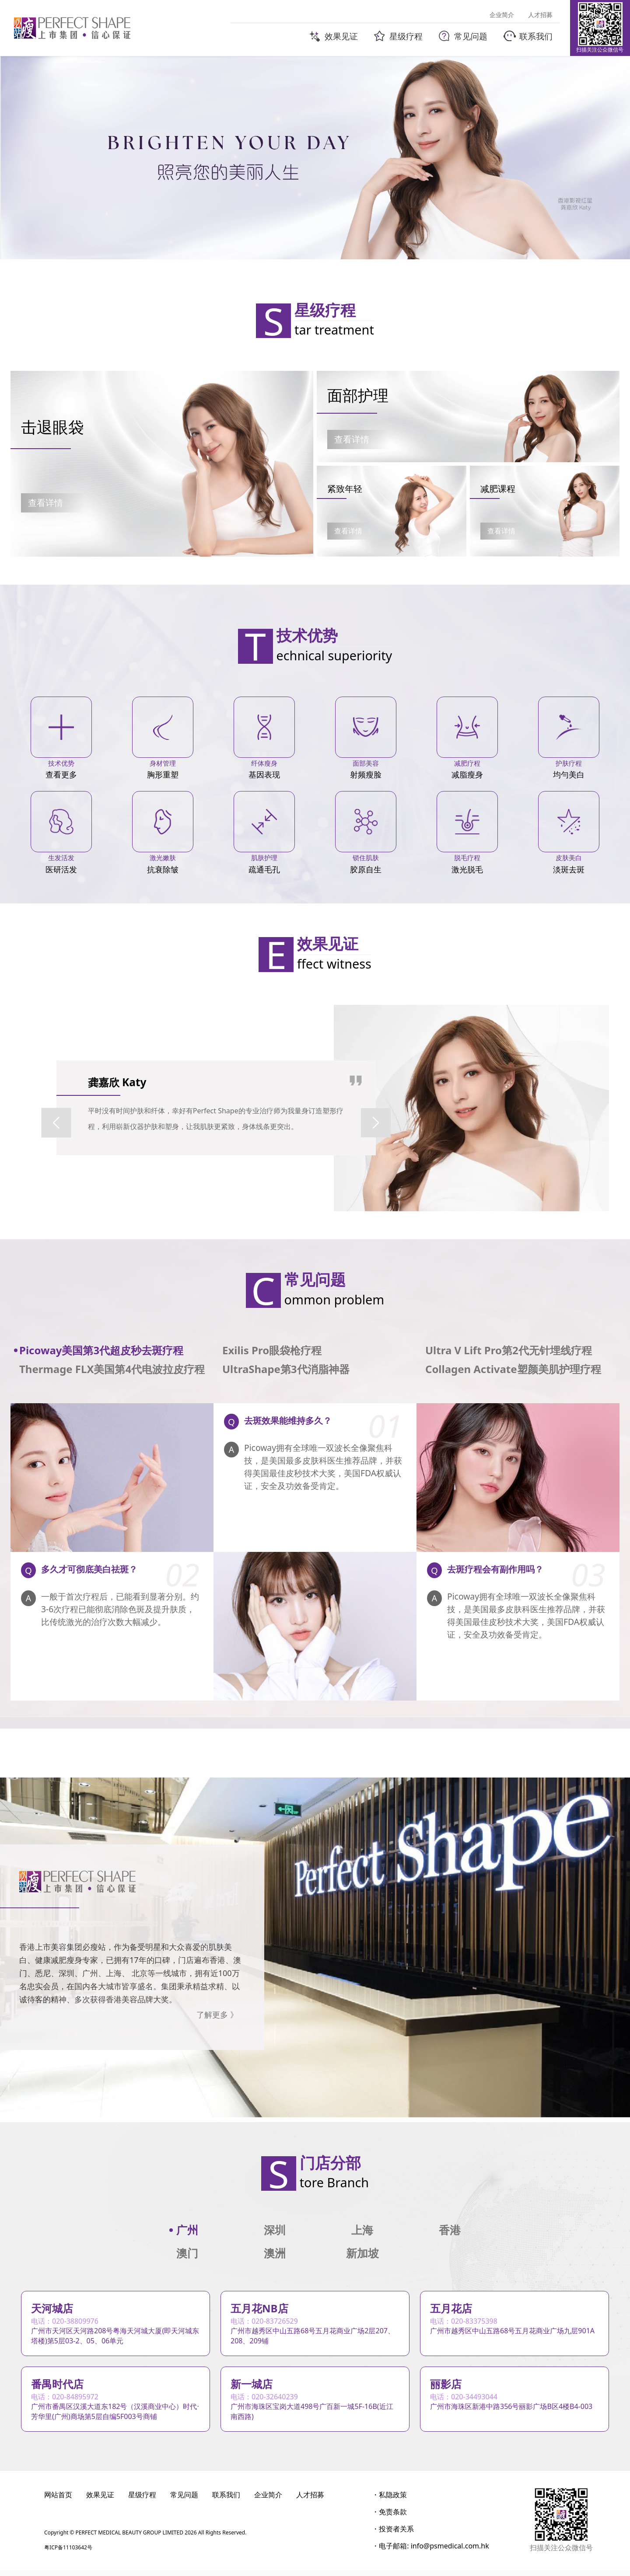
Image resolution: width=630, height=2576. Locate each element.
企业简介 (268, 2500)
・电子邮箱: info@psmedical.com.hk (430, 2551)
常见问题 (184, 2500)
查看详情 (45, 503)
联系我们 (226, 2500)
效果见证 (100, 2500)
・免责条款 (389, 2517)
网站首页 (58, 2500)
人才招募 (310, 2500)
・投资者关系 (393, 2534)
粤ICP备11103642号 (68, 2553)
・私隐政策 (389, 2500)
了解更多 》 (217, 2014)
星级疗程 (142, 2500)
